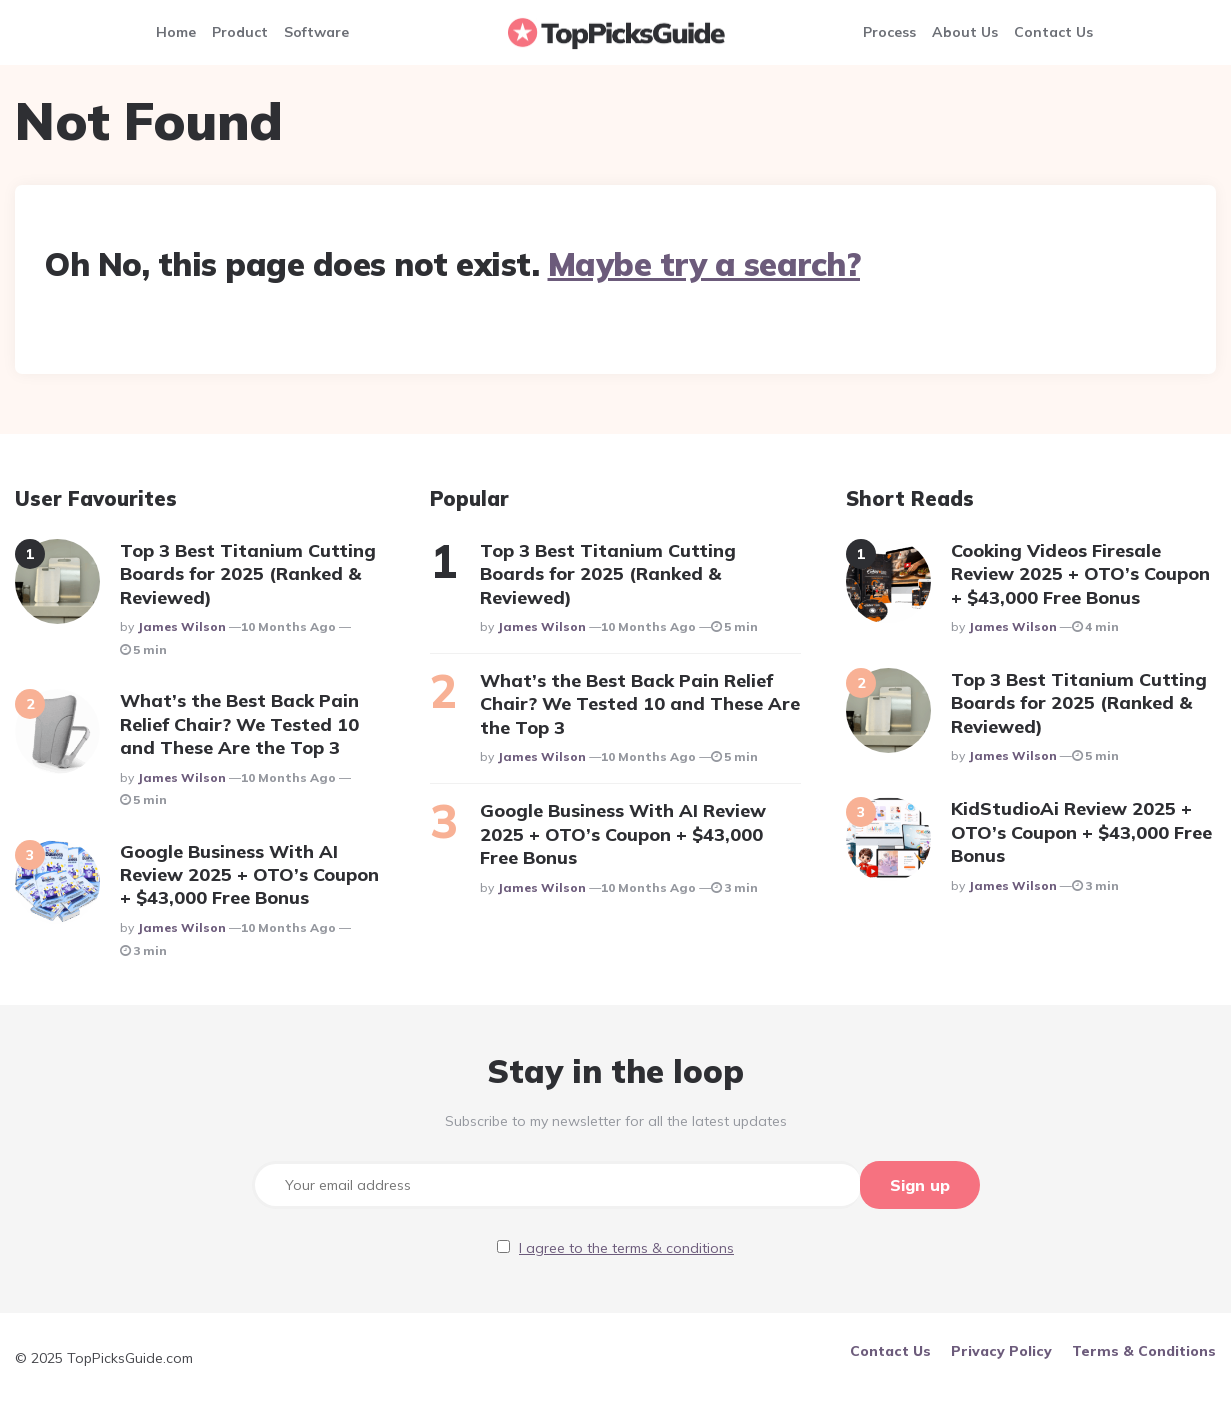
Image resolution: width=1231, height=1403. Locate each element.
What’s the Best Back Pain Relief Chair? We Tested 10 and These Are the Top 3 (239, 724)
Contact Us (1053, 32)
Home (176, 32)
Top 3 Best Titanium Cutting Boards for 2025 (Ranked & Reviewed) (248, 574)
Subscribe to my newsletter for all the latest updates (616, 1121)
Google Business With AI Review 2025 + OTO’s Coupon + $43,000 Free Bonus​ (249, 875)
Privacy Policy (1001, 1350)
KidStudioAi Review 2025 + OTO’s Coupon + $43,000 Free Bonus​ (1081, 832)
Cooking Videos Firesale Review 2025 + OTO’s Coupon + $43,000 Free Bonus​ (1080, 574)
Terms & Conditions (1144, 1350)
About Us (965, 32)
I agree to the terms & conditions (626, 1247)
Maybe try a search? (704, 264)
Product (240, 32)
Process (889, 32)
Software (316, 32)
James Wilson (181, 626)
